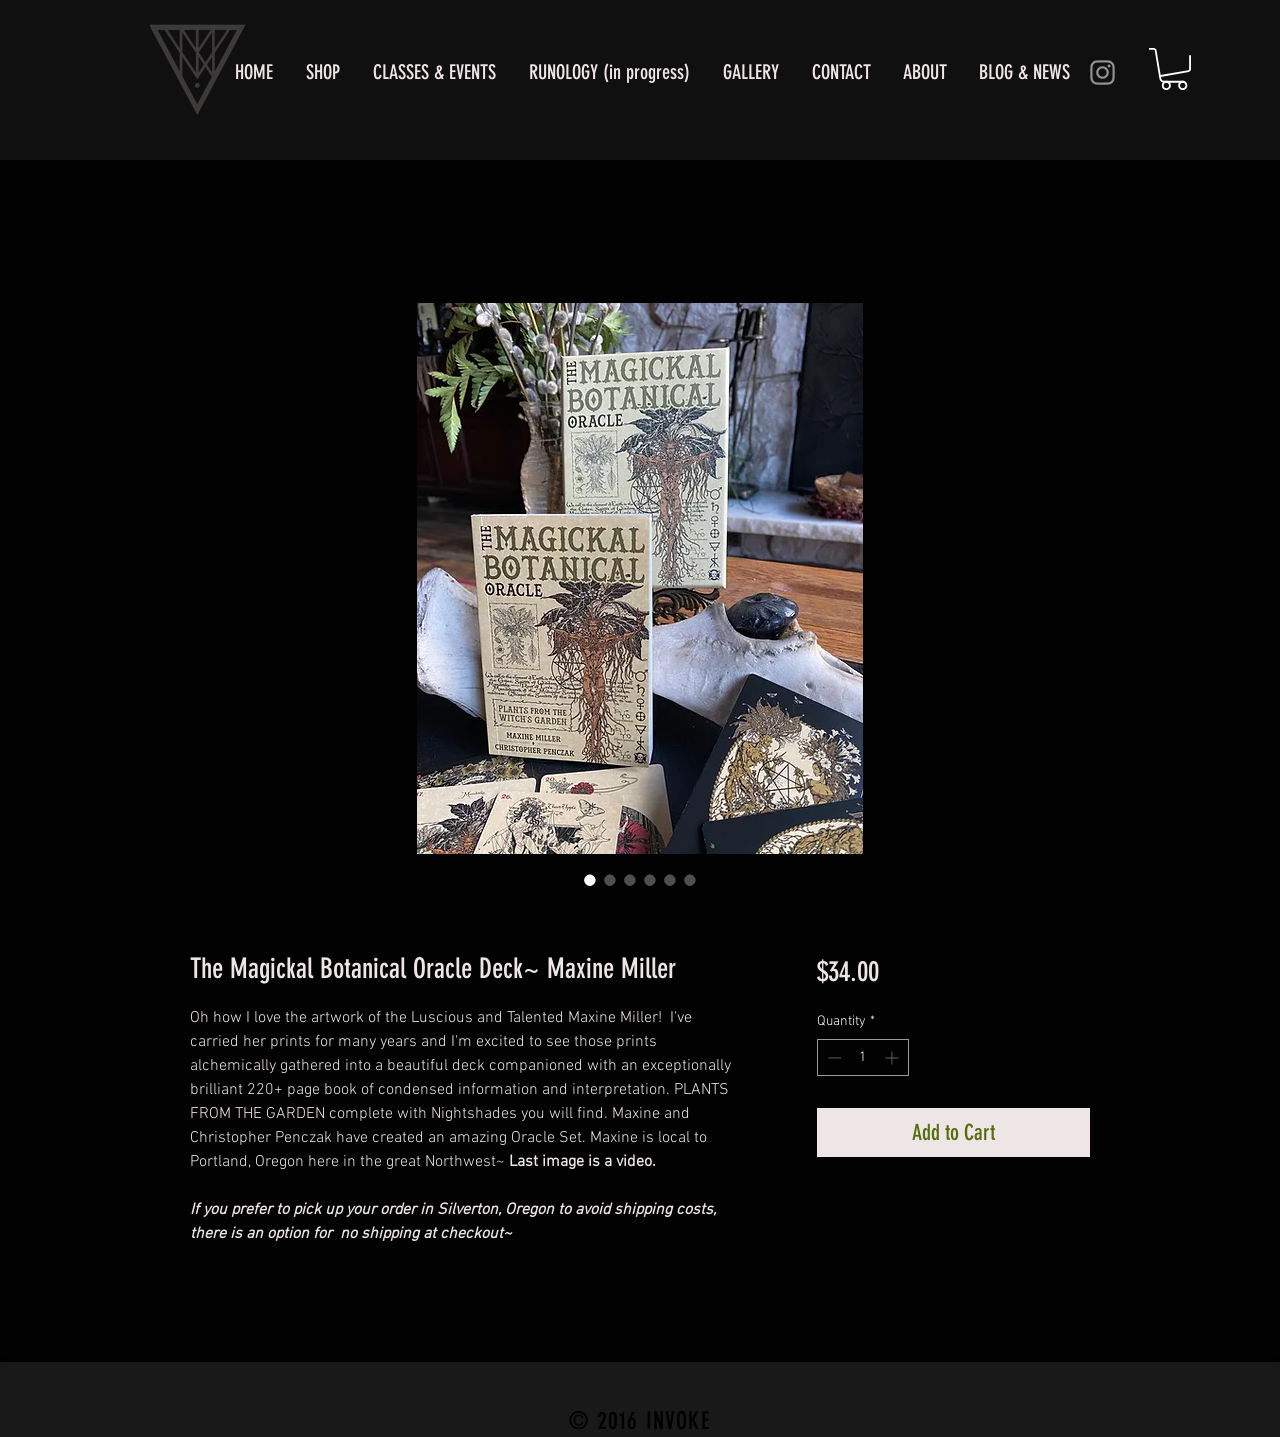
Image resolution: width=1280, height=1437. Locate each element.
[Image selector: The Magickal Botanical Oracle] (630, 880)
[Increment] (893, 1057)
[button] (1174, 69)
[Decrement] (832, 1057)
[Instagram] (1102, 72)
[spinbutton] (863, 1057)
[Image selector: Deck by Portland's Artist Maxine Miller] (590, 880)
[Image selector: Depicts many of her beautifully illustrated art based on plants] (610, 880)
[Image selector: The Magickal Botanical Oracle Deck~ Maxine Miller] (650, 880)
